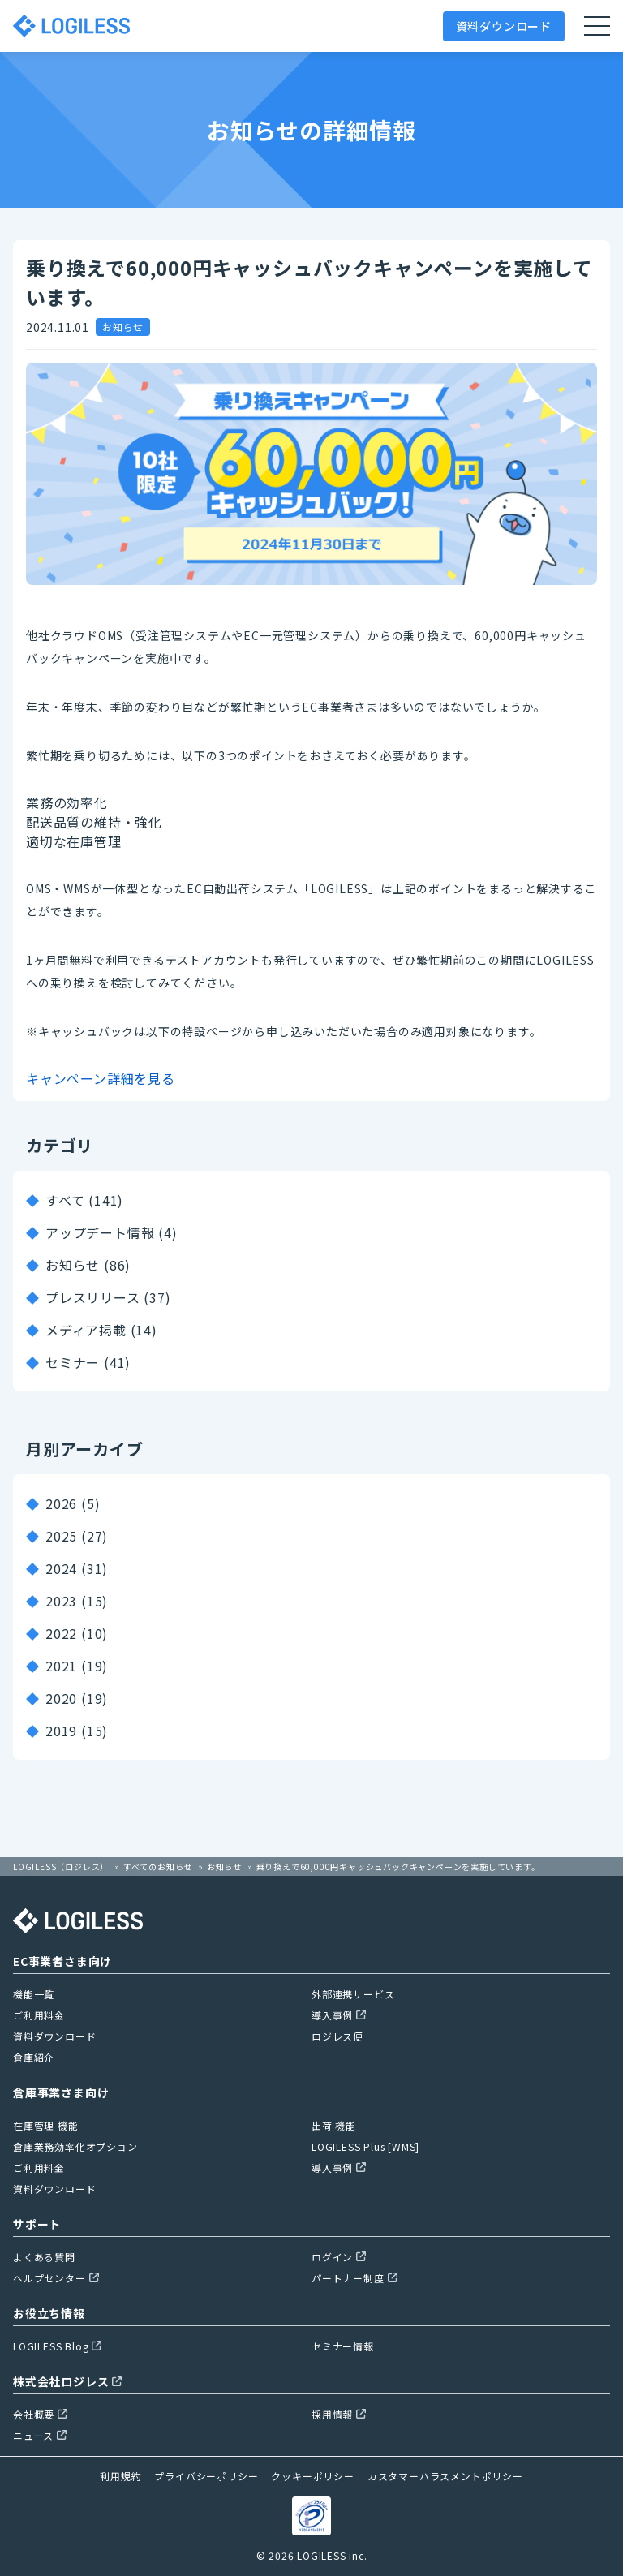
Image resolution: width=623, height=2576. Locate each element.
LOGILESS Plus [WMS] (365, 2146)
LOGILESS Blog (57, 2346)
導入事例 (339, 2015)
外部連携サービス (353, 1994)
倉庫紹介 (33, 2057)
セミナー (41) (88, 1362)
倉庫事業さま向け (61, 2092)
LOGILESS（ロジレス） (61, 1866)
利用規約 (120, 2476)
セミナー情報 (343, 2346)
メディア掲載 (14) (101, 1330)
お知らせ (224, 1866)
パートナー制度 (354, 2278)
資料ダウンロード (504, 26)
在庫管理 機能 (46, 2125)
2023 (61, 1601)
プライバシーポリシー (206, 2476)
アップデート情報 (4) (111, 1232)
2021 (61, 1665)
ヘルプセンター (56, 2278)
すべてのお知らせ (157, 1866)
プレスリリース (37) (108, 1297)
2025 (61, 1536)
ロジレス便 (337, 2036)
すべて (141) (84, 1200)
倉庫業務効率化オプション (75, 2146)
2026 (61, 1503)
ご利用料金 (39, 2015)
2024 (61, 1568)
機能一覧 (33, 1994)
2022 (61, 1633)
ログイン (339, 2257)
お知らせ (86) (88, 1265)
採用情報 (339, 2414)
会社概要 (40, 2414)
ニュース (40, 2435)
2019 (61, 1730)
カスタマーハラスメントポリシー (445, 2476)
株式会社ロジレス (67, 2381)
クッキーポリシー (312, 2476)
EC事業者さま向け (62, 1961)
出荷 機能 (334, 2125)
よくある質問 (44, 2257)
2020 (61, 1698)
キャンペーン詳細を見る (100, 1078)
